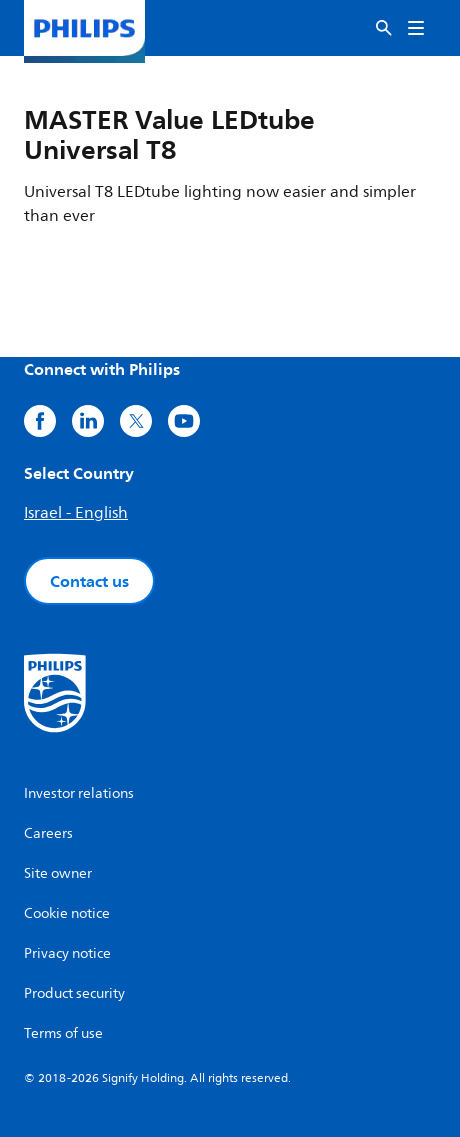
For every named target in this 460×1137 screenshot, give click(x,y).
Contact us (89, 581)
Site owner (58, 873)
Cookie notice (67, 913)
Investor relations (79, 793)
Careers (48, 833)
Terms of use (63, 1033)
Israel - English (76, 513)
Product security (74, 993)
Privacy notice (67, 953)
